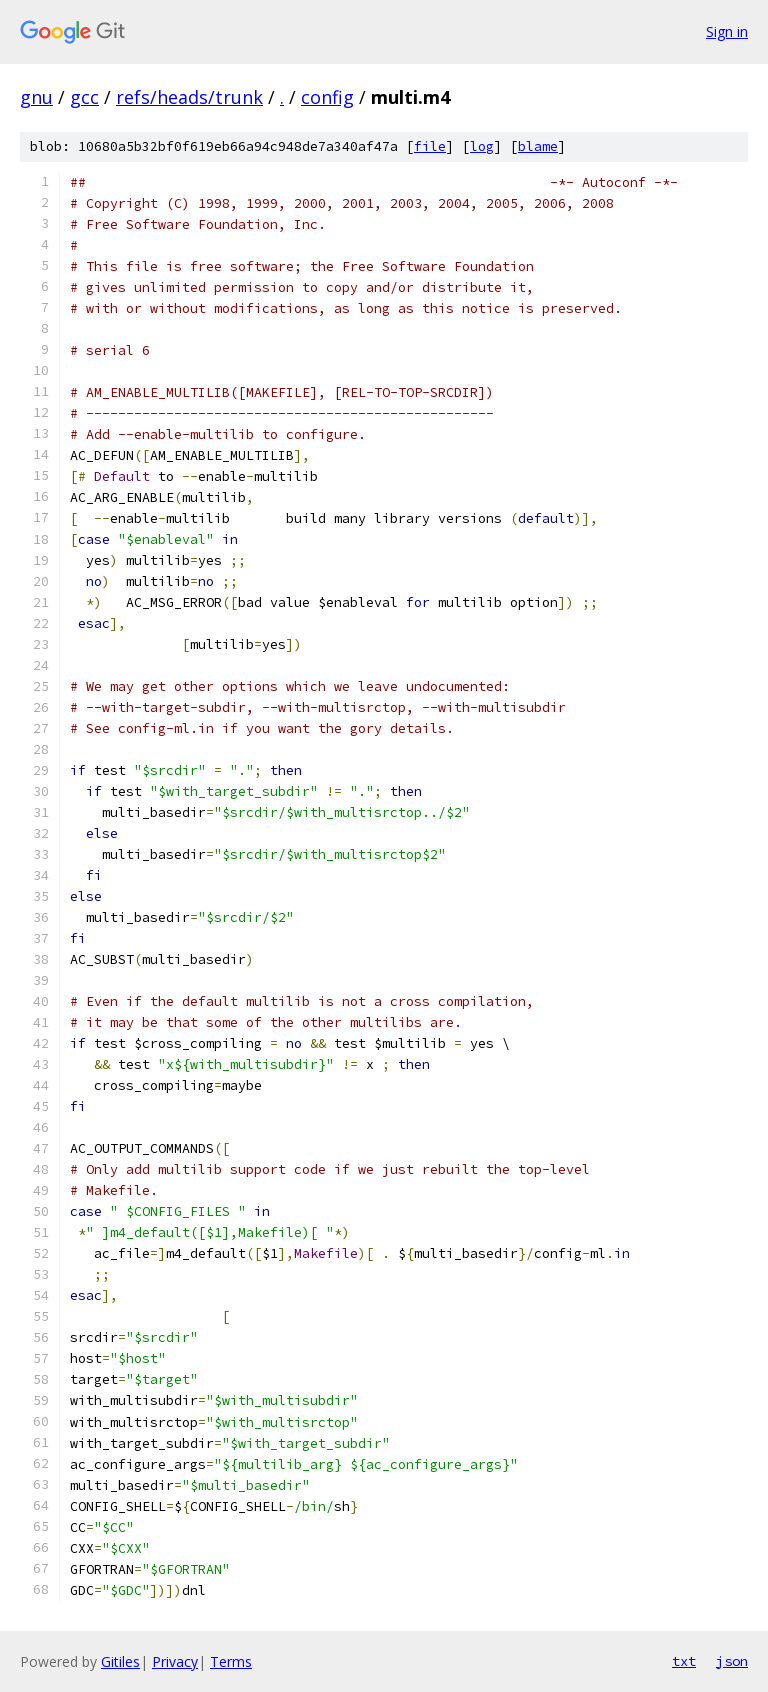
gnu (36, 97)
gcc (84, 97)
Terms (231, 1661)
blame (538, 146)
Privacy (175, 1661)
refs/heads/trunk (189, 97)
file (430, 146)
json (732, 1661)
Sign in (727, 31)
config (327, 97)
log (482, 146)
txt (684, 1661)
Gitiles (120, 1661)
